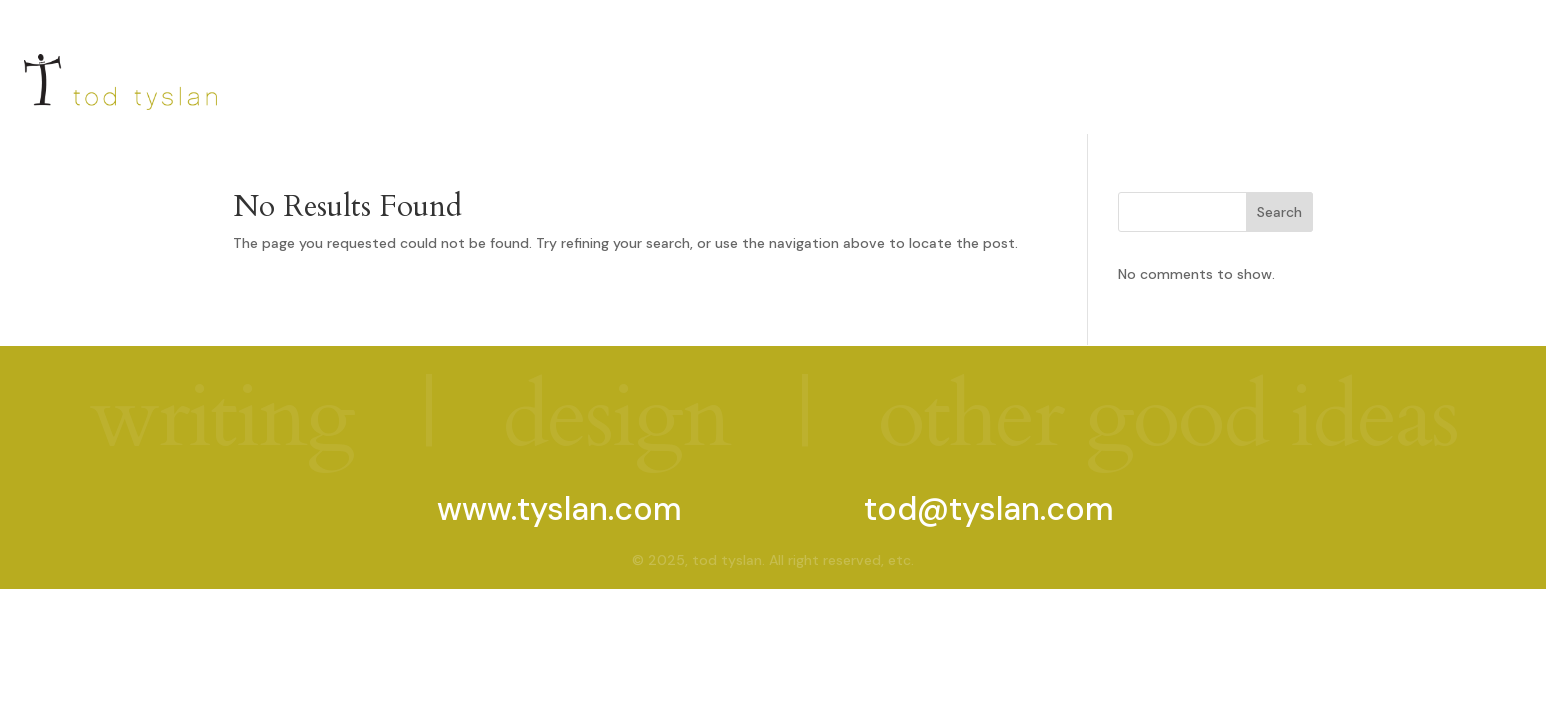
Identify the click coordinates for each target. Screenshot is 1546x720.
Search (1279, 212)
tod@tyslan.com (989, 509)
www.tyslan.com (559, 509)
